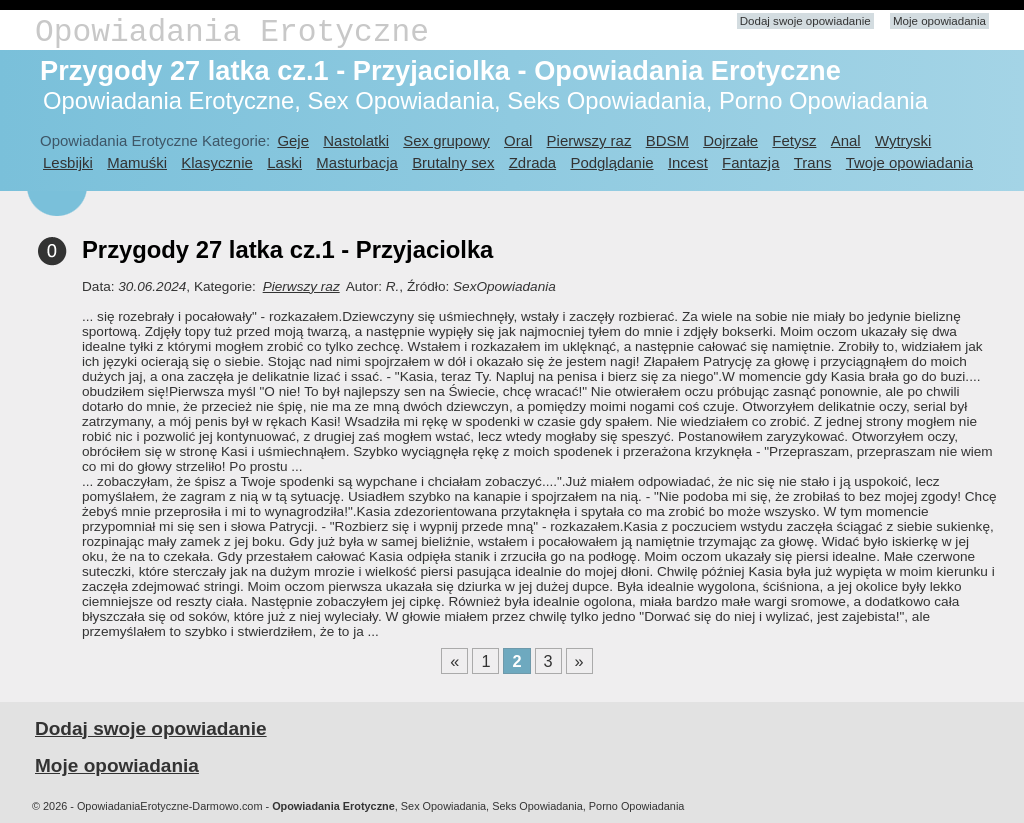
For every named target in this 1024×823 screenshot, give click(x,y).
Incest (688, 162)
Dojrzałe (730, 140)
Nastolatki (356, 140)
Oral (518, 140)
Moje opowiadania (939, 21)
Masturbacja (356, 162)
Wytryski (903, 140)
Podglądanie (611, 162)
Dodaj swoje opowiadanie (805, 21)
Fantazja (750, 162)
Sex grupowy (446, 140)
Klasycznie (216, 162)
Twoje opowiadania (909, 162)
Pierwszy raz (589, 140)
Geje (293, 140)
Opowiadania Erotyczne (232, 32)
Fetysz (794, 140)
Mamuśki (137, 162)
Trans (813, 162)
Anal (846, 140)
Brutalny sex (453, 162)
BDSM (667, 140)
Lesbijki (68, 162)
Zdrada (532, 162)
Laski (284, 162)
